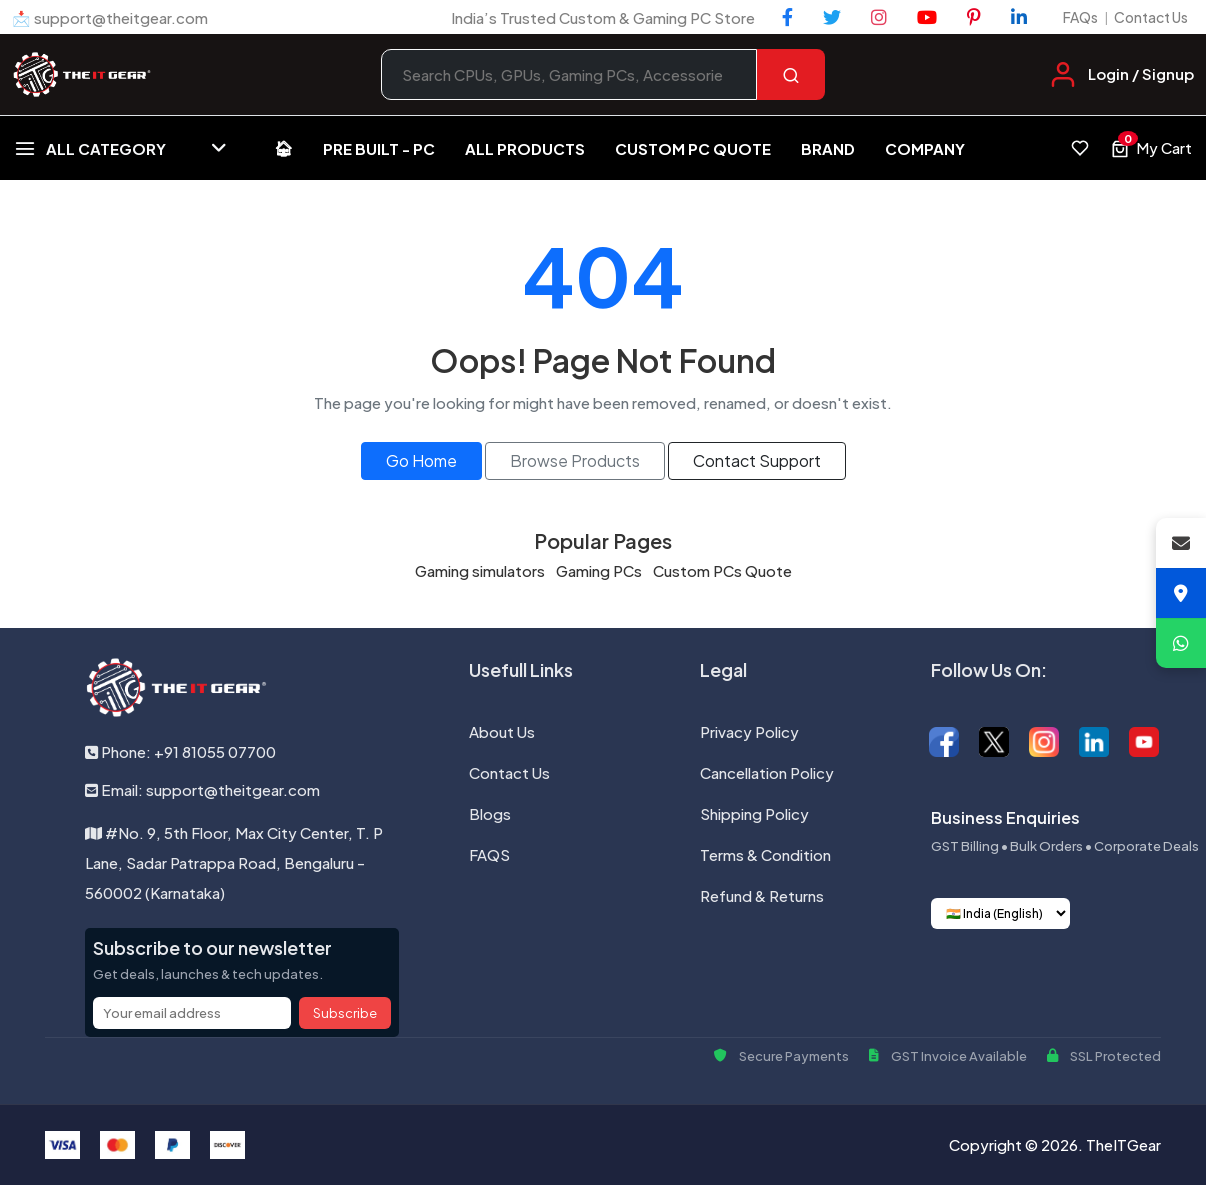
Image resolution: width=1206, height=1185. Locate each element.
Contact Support (757, 460)
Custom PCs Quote (722, 570)
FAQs (1080, 17)
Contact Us (1151, 17)
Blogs (490, 813)
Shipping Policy (754, 813)
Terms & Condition (765, 854)
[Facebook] (787, 17)
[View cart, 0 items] (1151, 148)
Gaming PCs (599, 570)
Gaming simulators (480, 570)
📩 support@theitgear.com (110, 17)
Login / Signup (1141, 73)
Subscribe (345, 1013)
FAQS (489, 854)
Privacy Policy (749, 731)
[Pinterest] (974, 17)
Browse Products (575, 460)
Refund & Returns (762, 895)
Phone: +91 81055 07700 (180, 751)
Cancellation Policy (767, 772)
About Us (502, 731)
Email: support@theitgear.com (202, 789)
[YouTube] (927, 17)
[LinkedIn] (1019, 17)
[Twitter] (832, 17)
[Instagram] (879, 17)
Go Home (421, 460)
